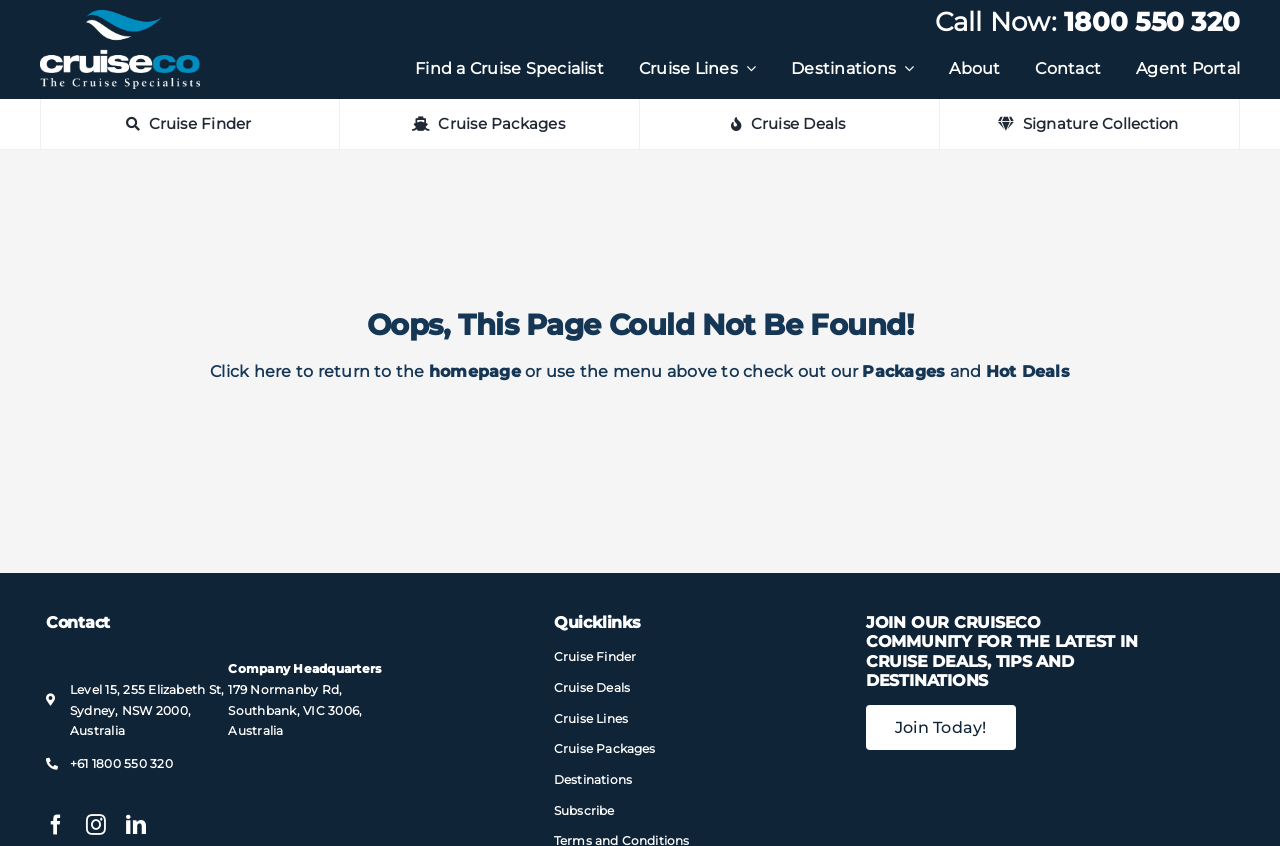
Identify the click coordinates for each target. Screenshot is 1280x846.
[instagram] (96, 825)
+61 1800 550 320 (121, 763)
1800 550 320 (1152, 22)
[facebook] (56, 825)
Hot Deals (1028, 371)
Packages (903, 371)
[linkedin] (136, 825)
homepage (475, 371)
